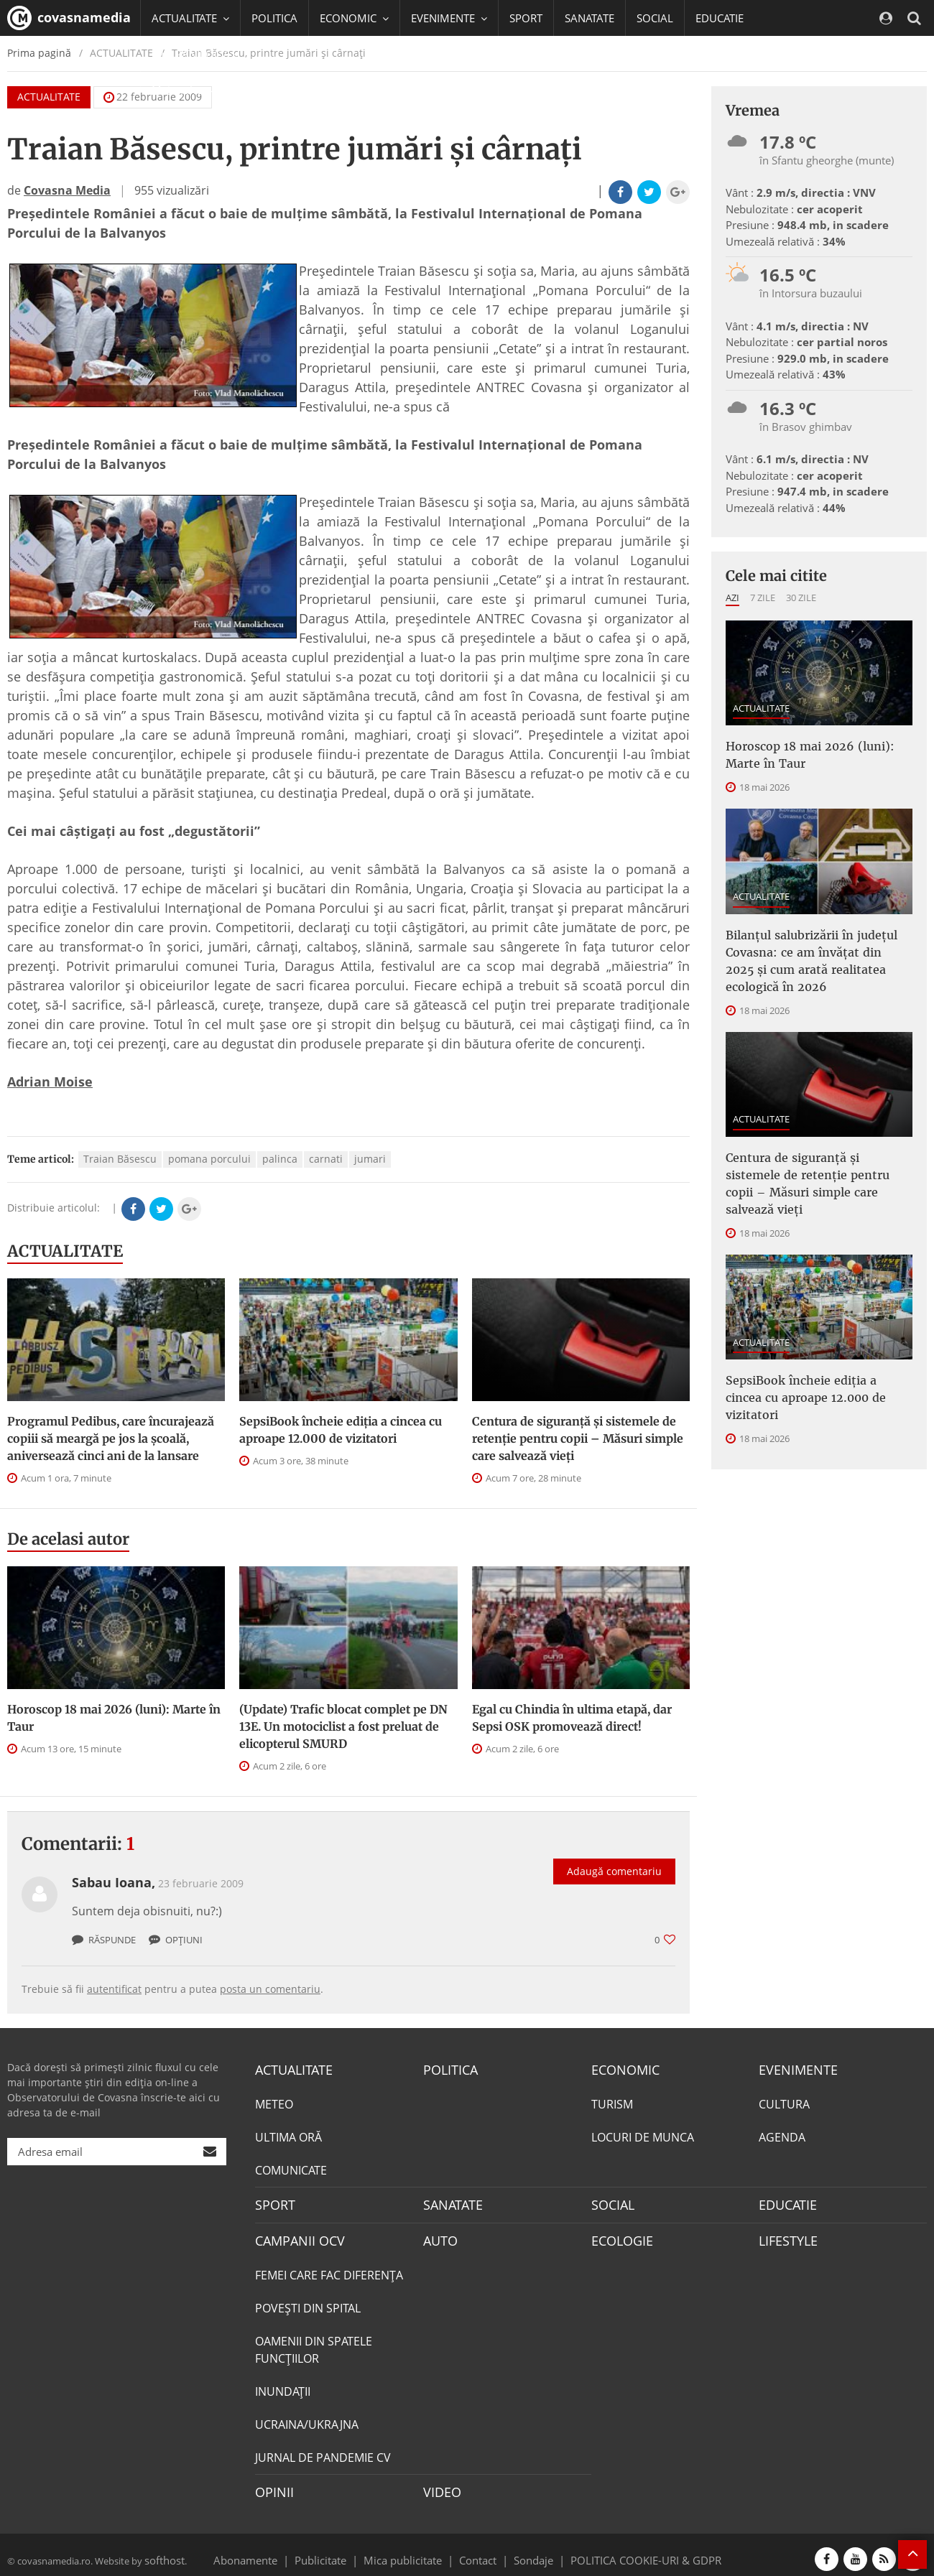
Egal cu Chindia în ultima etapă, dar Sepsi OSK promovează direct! (572, 1718)
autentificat (114, 1989)
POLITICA (274, 18)
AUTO (438, 2235)
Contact (478, 2550)
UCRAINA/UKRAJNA (307, 2418)
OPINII (271, 2485)
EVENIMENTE (793, 2069)
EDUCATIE (719, 18)
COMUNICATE (291, 2168)
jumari (370, 1159)
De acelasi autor (68, 1539)
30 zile (801, 597)
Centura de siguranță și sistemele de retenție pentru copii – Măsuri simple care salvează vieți (577, 1438)
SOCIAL (655, 18)
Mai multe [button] (183, 90)
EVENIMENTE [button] (449, 18)
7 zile (762, 597)
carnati (326, 1159)
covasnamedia (69, 18)
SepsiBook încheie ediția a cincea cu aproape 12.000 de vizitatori (340, 1430)
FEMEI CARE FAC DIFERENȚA (329, 2269)
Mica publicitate (411, 2550)
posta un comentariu (270, 1989)
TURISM (612, 2102)
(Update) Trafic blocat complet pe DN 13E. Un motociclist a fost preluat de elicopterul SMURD (343, 1726)
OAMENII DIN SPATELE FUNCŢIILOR (313, 2343)
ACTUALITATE (65, 1251)
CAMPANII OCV (294, 2235)
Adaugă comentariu (614, 1856)
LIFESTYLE (785, 2235)
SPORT (525, 18)
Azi (732, 597)
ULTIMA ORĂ (288, 2135)
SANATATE (589, 18)
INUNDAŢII (282, 2385)
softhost (162, 2550)
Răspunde (104, 1939)
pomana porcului (209, 1159)
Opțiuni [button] (176, 1939)
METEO (274, 2102)
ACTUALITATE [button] (190, 18)
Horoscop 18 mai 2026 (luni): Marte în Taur (114, 1718)
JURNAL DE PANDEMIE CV (323, 2451)
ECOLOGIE (618, 2235)
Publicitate (338, 2550)
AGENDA (782, 2135)
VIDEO (440, 2485)
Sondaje (529, 2550)
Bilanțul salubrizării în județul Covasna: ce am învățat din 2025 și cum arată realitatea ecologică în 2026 (812, 949)
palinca (279, 1159)
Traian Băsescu (120, 1159)
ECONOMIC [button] (354, 18)
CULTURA (784, 2102)
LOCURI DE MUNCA (642, 2135)
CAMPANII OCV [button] (195, 54)
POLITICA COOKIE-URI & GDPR (627, 2550)
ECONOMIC (621, 2069)
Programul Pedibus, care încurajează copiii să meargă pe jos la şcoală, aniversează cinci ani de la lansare (110, 1438)
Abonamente (271, 2550)
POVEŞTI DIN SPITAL (308, 2302)
